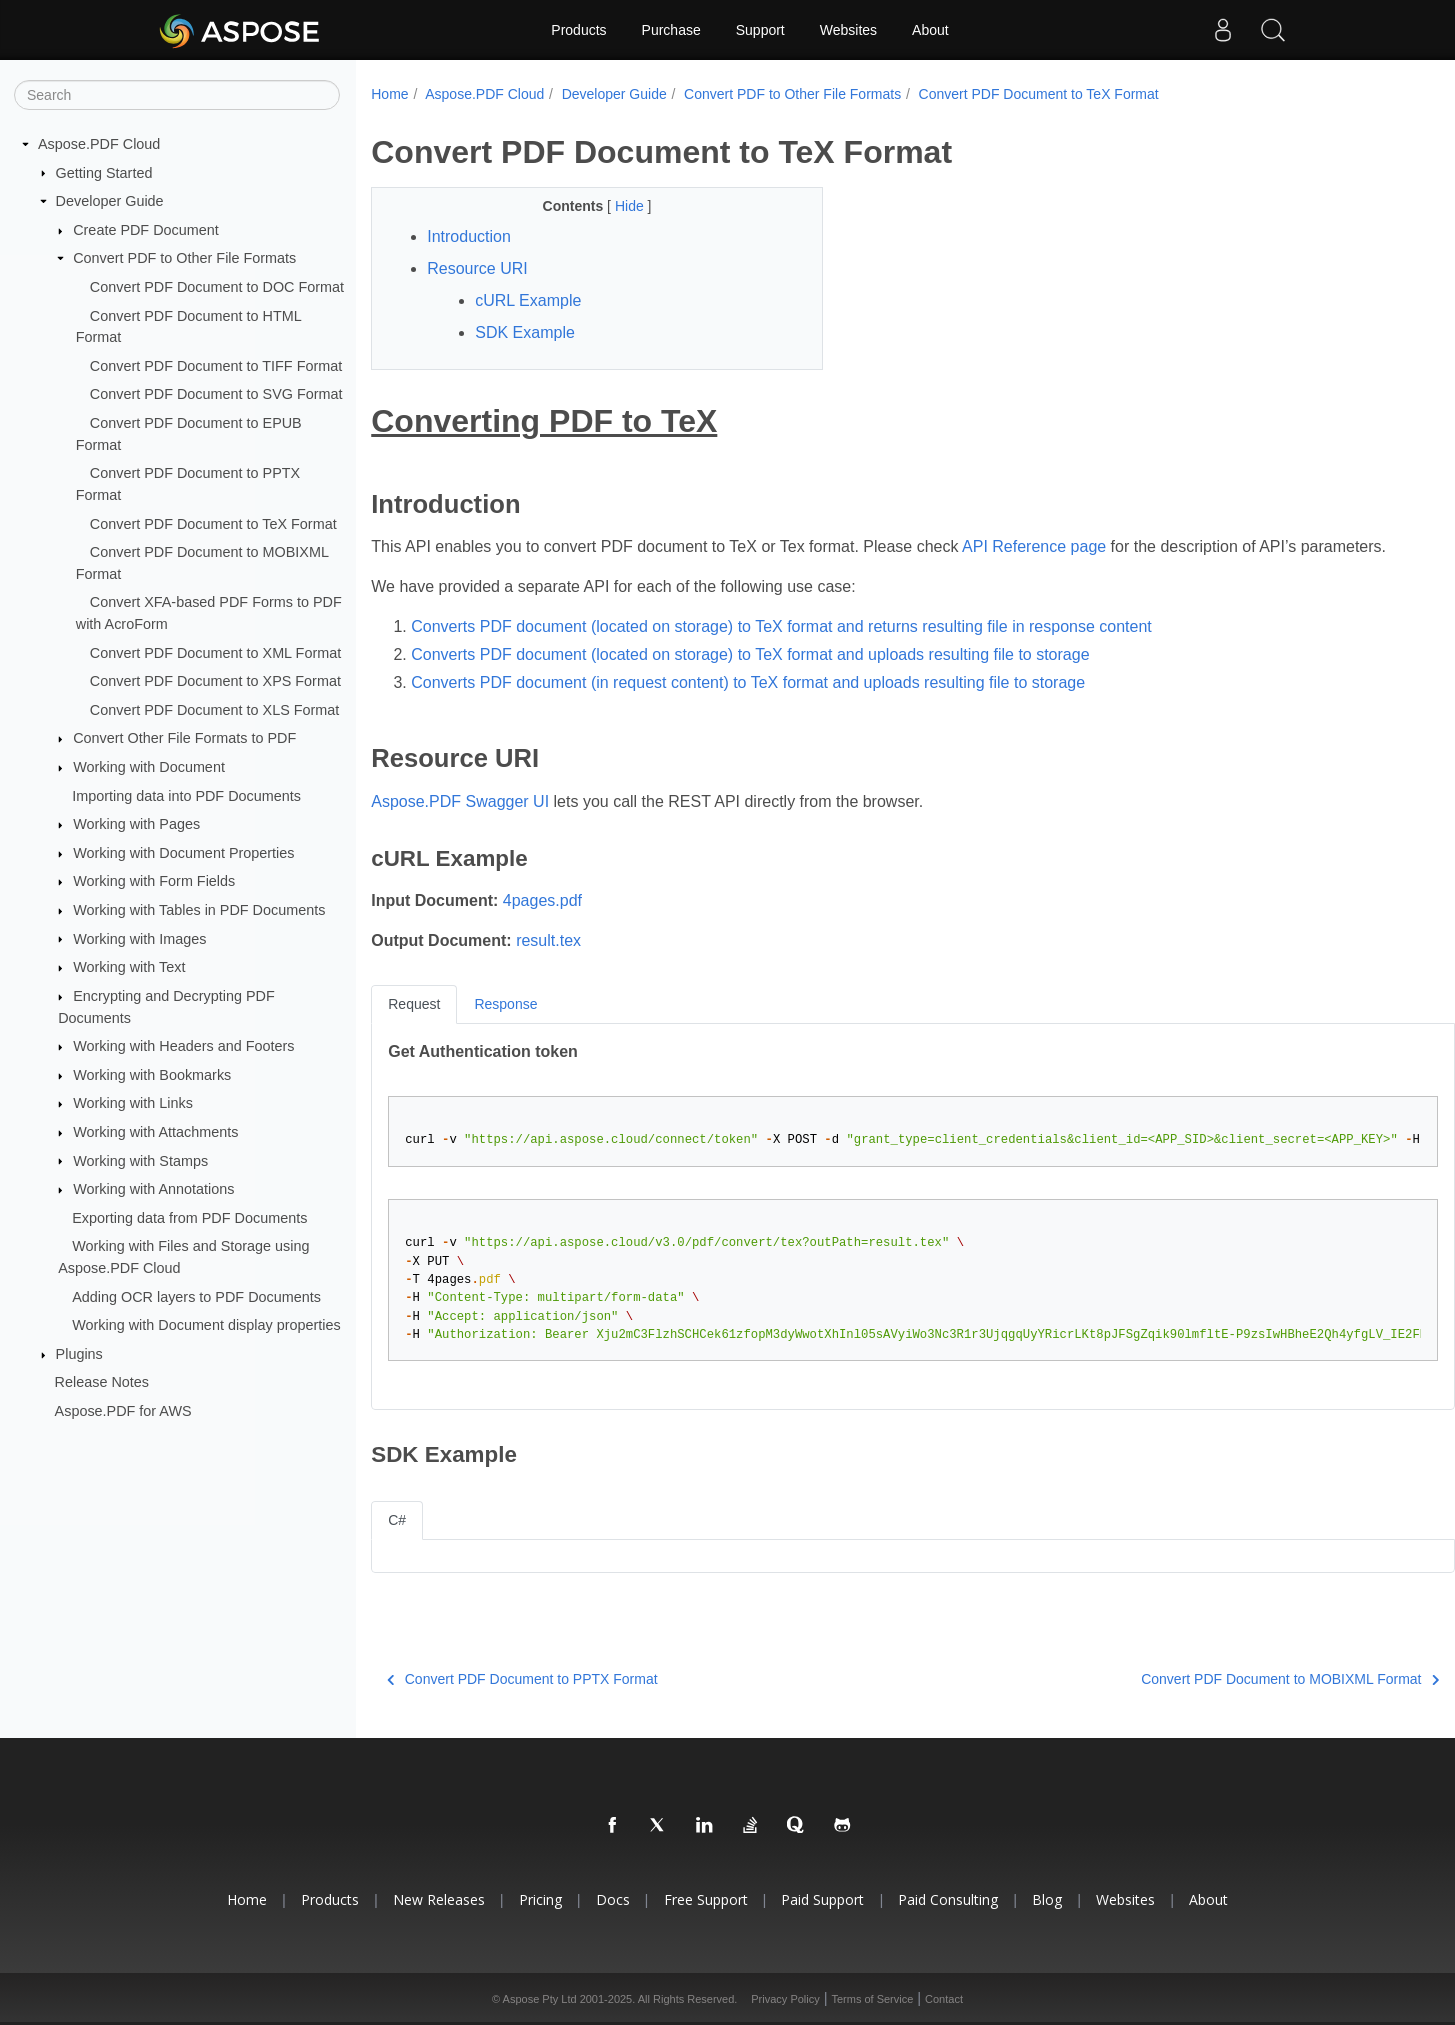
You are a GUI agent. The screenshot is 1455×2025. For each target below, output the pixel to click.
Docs (613, 1899)
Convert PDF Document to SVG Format (216, 394)
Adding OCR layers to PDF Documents (196, 1296)
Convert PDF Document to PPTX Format (522, 1679)
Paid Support (822, 1899)
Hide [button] (631, 206)
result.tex (548, 940)
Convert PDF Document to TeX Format (213, 523)
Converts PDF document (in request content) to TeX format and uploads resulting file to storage (748, 682)
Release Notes (102, 1382)
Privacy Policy (785, 1999)
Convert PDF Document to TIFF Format (216, 366)
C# (397, 1520)
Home (389, 94)
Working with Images (139, 938)
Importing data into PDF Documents (186, 795)
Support (760, 30)
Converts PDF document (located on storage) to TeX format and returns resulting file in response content (781, 626)
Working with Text (129, 967)
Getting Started (104, 172)
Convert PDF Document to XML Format (215, 652)
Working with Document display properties (206, 1325)
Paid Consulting (948, 1899)
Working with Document (149, 767)
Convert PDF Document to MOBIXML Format (1290, 1679)
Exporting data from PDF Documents (189, 1218)
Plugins (79, 1354)
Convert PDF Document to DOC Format (217, 287)
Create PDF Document (146, 230)
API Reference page (1034, 546)
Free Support (706, 1899)
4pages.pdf (542, 900)
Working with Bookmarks (152, 1075)
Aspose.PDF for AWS (123, 1411)
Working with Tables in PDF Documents (199, 910)
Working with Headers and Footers (183, 1046)
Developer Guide (110, 201)
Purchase (671, 30)
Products (578, 30)
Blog (1047, 1899)
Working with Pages (136, 824)
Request (414, 1004)
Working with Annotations (153, 1189)
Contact (944, 1999)
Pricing (540, 1899)
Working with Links (133, 1103)
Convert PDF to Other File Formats (184, 258)
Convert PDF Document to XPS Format (215, 681)
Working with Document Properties (183, 853)
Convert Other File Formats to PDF (184, 738)
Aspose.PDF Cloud (99, 144)
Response (505, 1004)
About (930, 30)
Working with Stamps (140, 1160)
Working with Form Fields (154, 881)
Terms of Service (872, 1999)
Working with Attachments (155, 1132)
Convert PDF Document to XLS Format (215, 710)
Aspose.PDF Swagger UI (460, 801)
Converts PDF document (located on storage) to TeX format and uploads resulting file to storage (750, 654)
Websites (848, 30)
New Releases (439, 1899)
